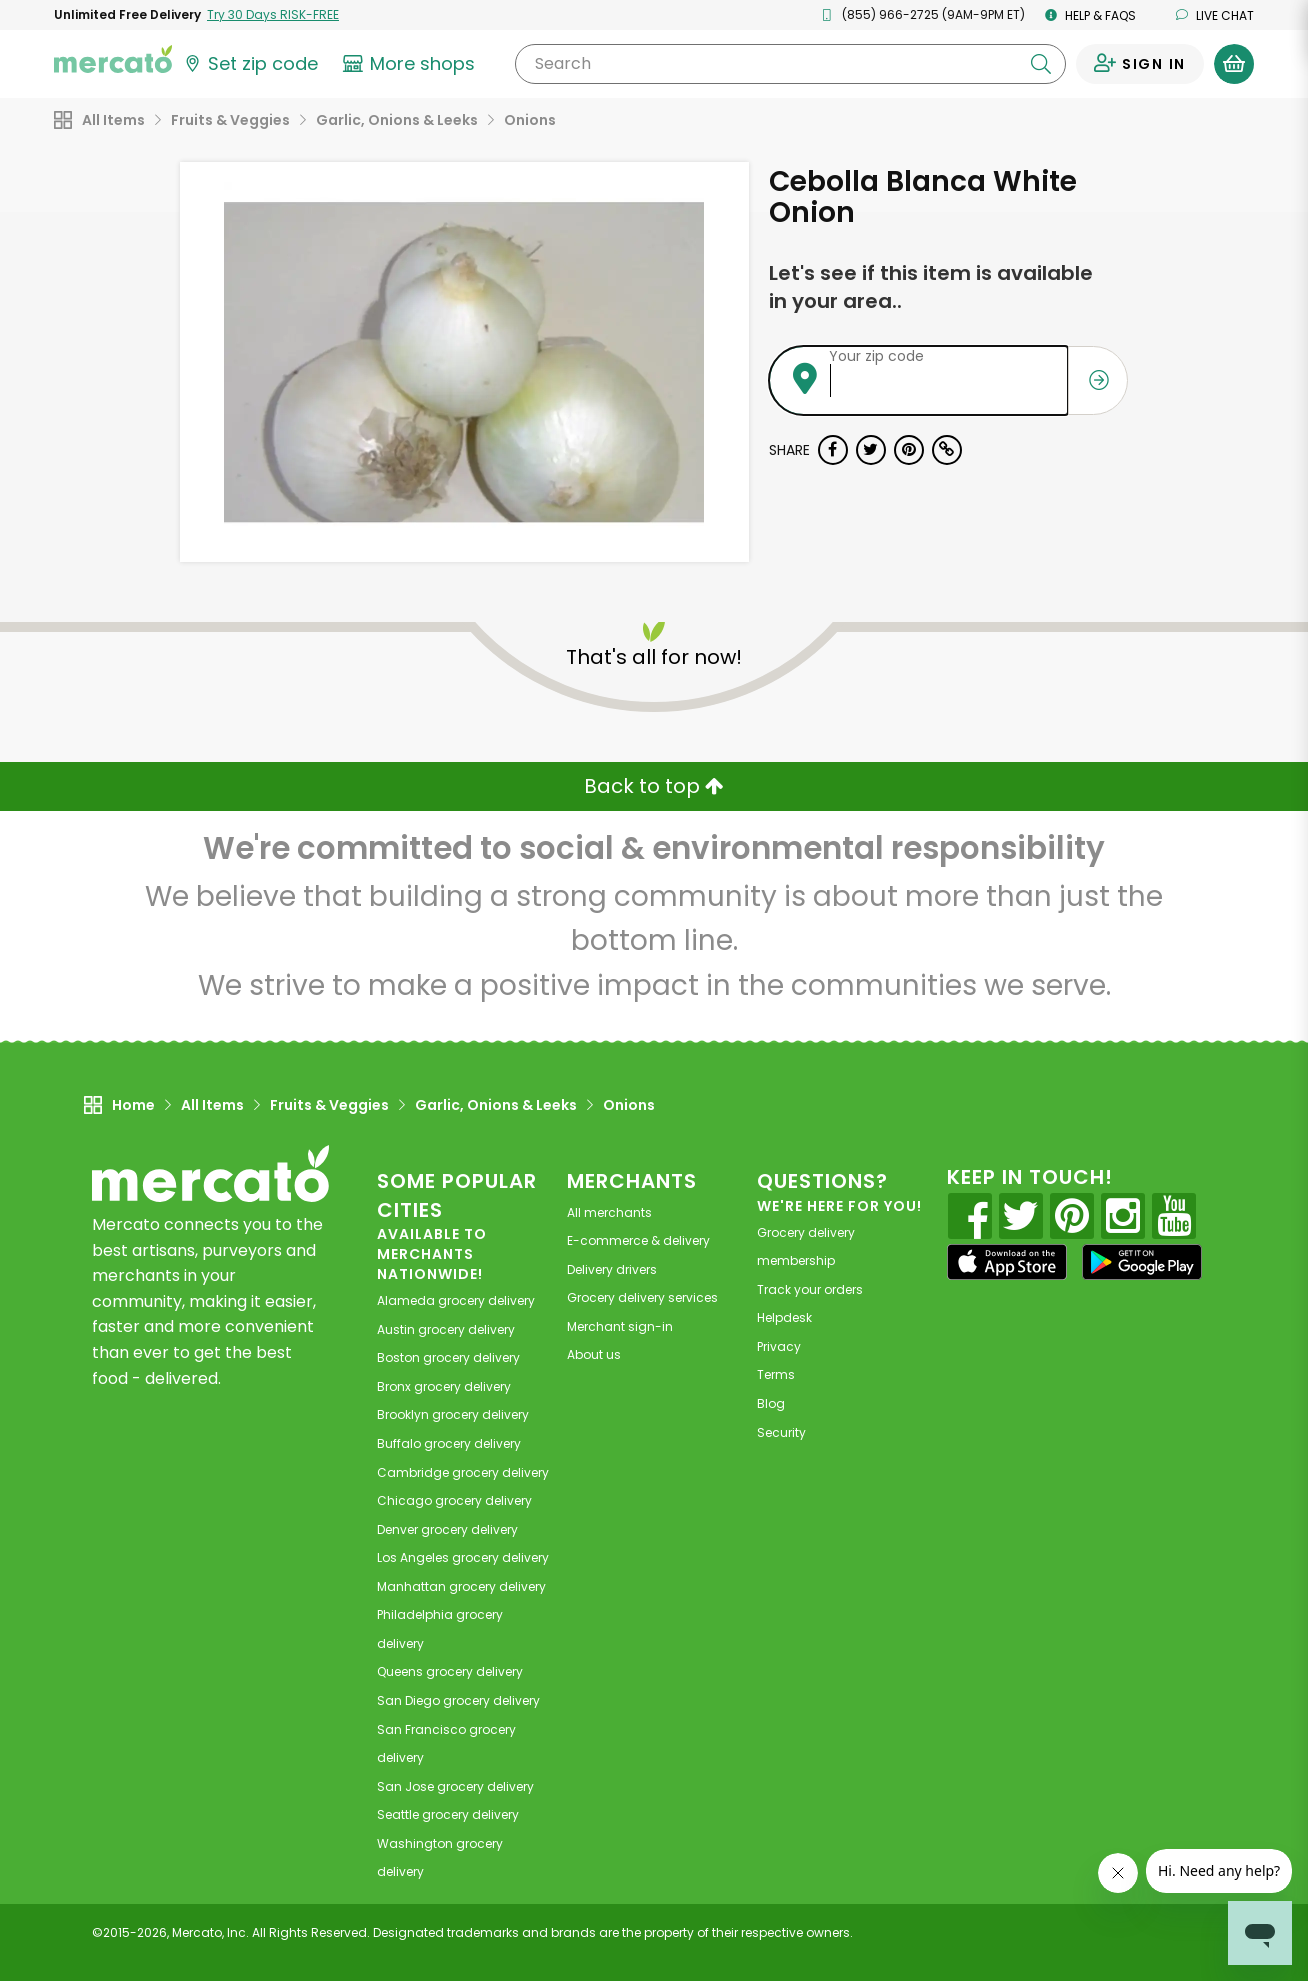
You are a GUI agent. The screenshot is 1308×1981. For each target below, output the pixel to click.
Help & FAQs (1090, 15)
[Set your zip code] (250, 64)
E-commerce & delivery (638, 1240)
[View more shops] (411, 64)
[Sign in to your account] (1140, 64)
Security (781, 1432)
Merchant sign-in (620, 1326)
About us (594, 1354)
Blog (771, 1403)
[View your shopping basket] (1234, 64)
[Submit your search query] (1041, 64)
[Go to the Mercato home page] (113, 58)
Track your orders (810, 1289)
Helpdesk (784, 1317)
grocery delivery (456, 1300)
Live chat (1215, 15)
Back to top (654, 786)
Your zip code (876, 356)
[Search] (790, 64)
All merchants (609, 1212)
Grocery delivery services (642, 1297)
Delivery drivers (612, 1269)
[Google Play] (1142, 1261)
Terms (776, 1374)
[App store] (1007, 1262)
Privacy (779, 1346)
